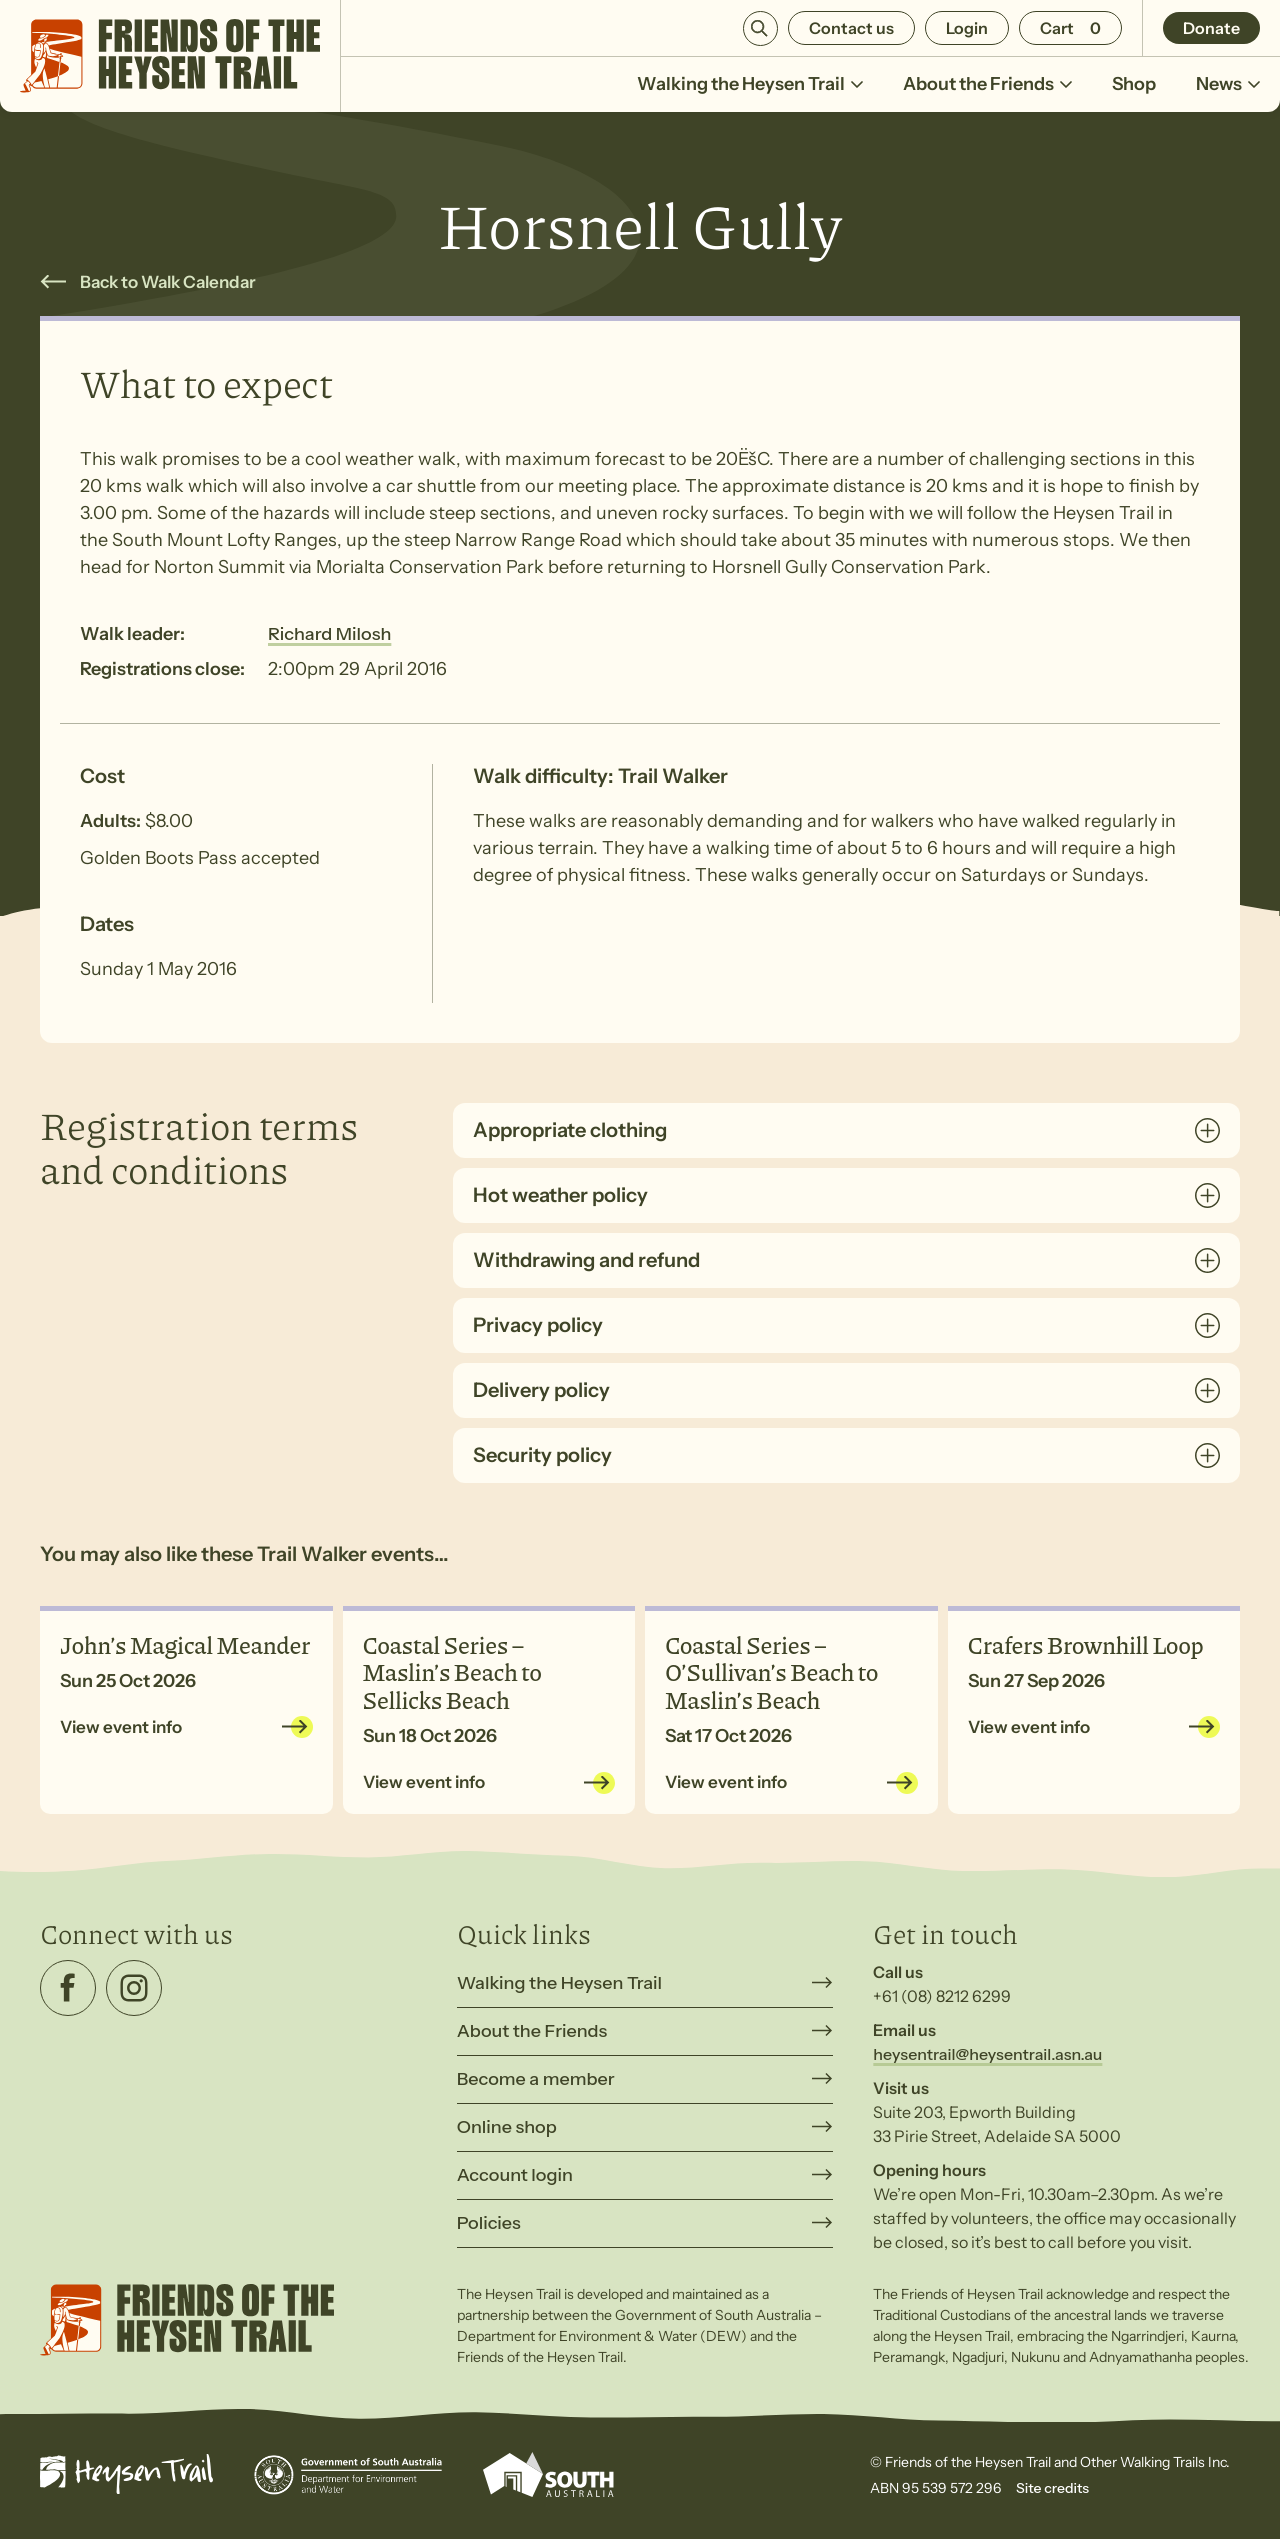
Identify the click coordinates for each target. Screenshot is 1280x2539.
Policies (489, 2223)
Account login (515, 2175)
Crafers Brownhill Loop (1086, 1644)
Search (760, 28)
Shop (1134, 84)
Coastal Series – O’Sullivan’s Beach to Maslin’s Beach (771, 1671)
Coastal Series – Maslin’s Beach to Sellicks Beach (452, 1671)
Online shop (507, 2127)
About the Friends (987, 84)
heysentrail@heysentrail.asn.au (987, 2054)
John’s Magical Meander (185, 1644)
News (1228, 84)
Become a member (536, 2079)
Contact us (851, 28)
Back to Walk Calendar (168, 282)
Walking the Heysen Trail (750, 84)
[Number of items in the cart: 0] (1070, 28)
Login (967, 28)
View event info (121, 1727)
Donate (1211, 28)
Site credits (1052, 2488)
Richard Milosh (329, 634)
